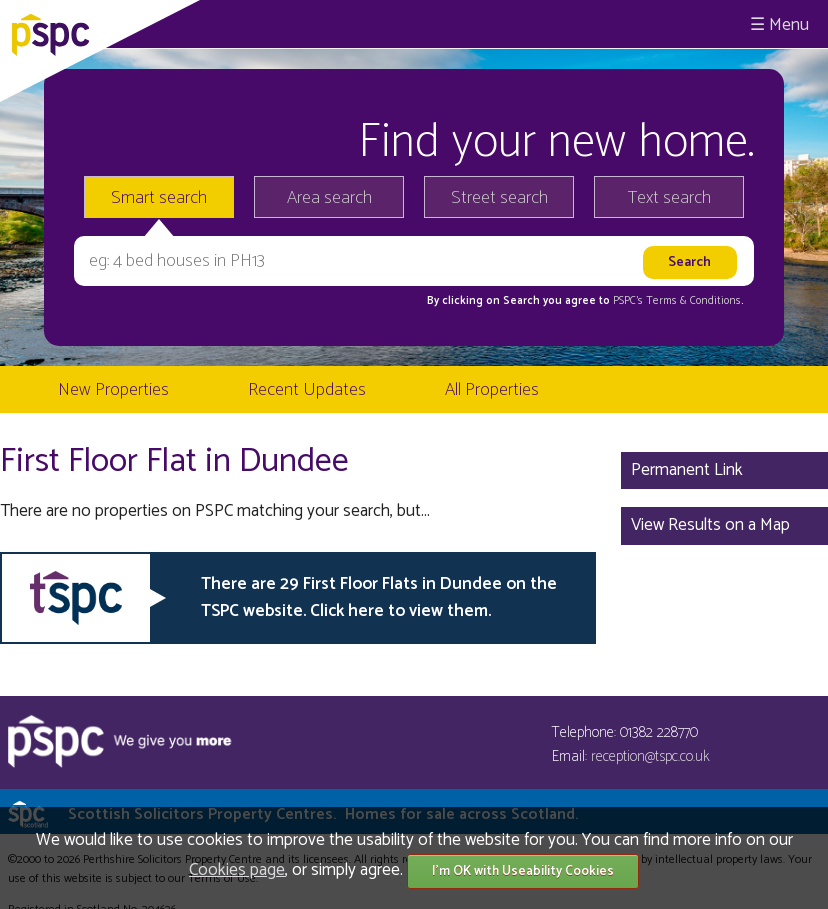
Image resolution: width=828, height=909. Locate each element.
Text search (669, 198)
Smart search (159, 198)
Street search (499, 198)
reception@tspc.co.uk (650, 756)
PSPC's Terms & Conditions (677, 301)
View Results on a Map (710, 525)
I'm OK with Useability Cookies (523, 871)
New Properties (113, 390)
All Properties (492, 390)
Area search (329, 198)
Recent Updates (307, 390)
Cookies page (237, 870)
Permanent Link (687, 470)
